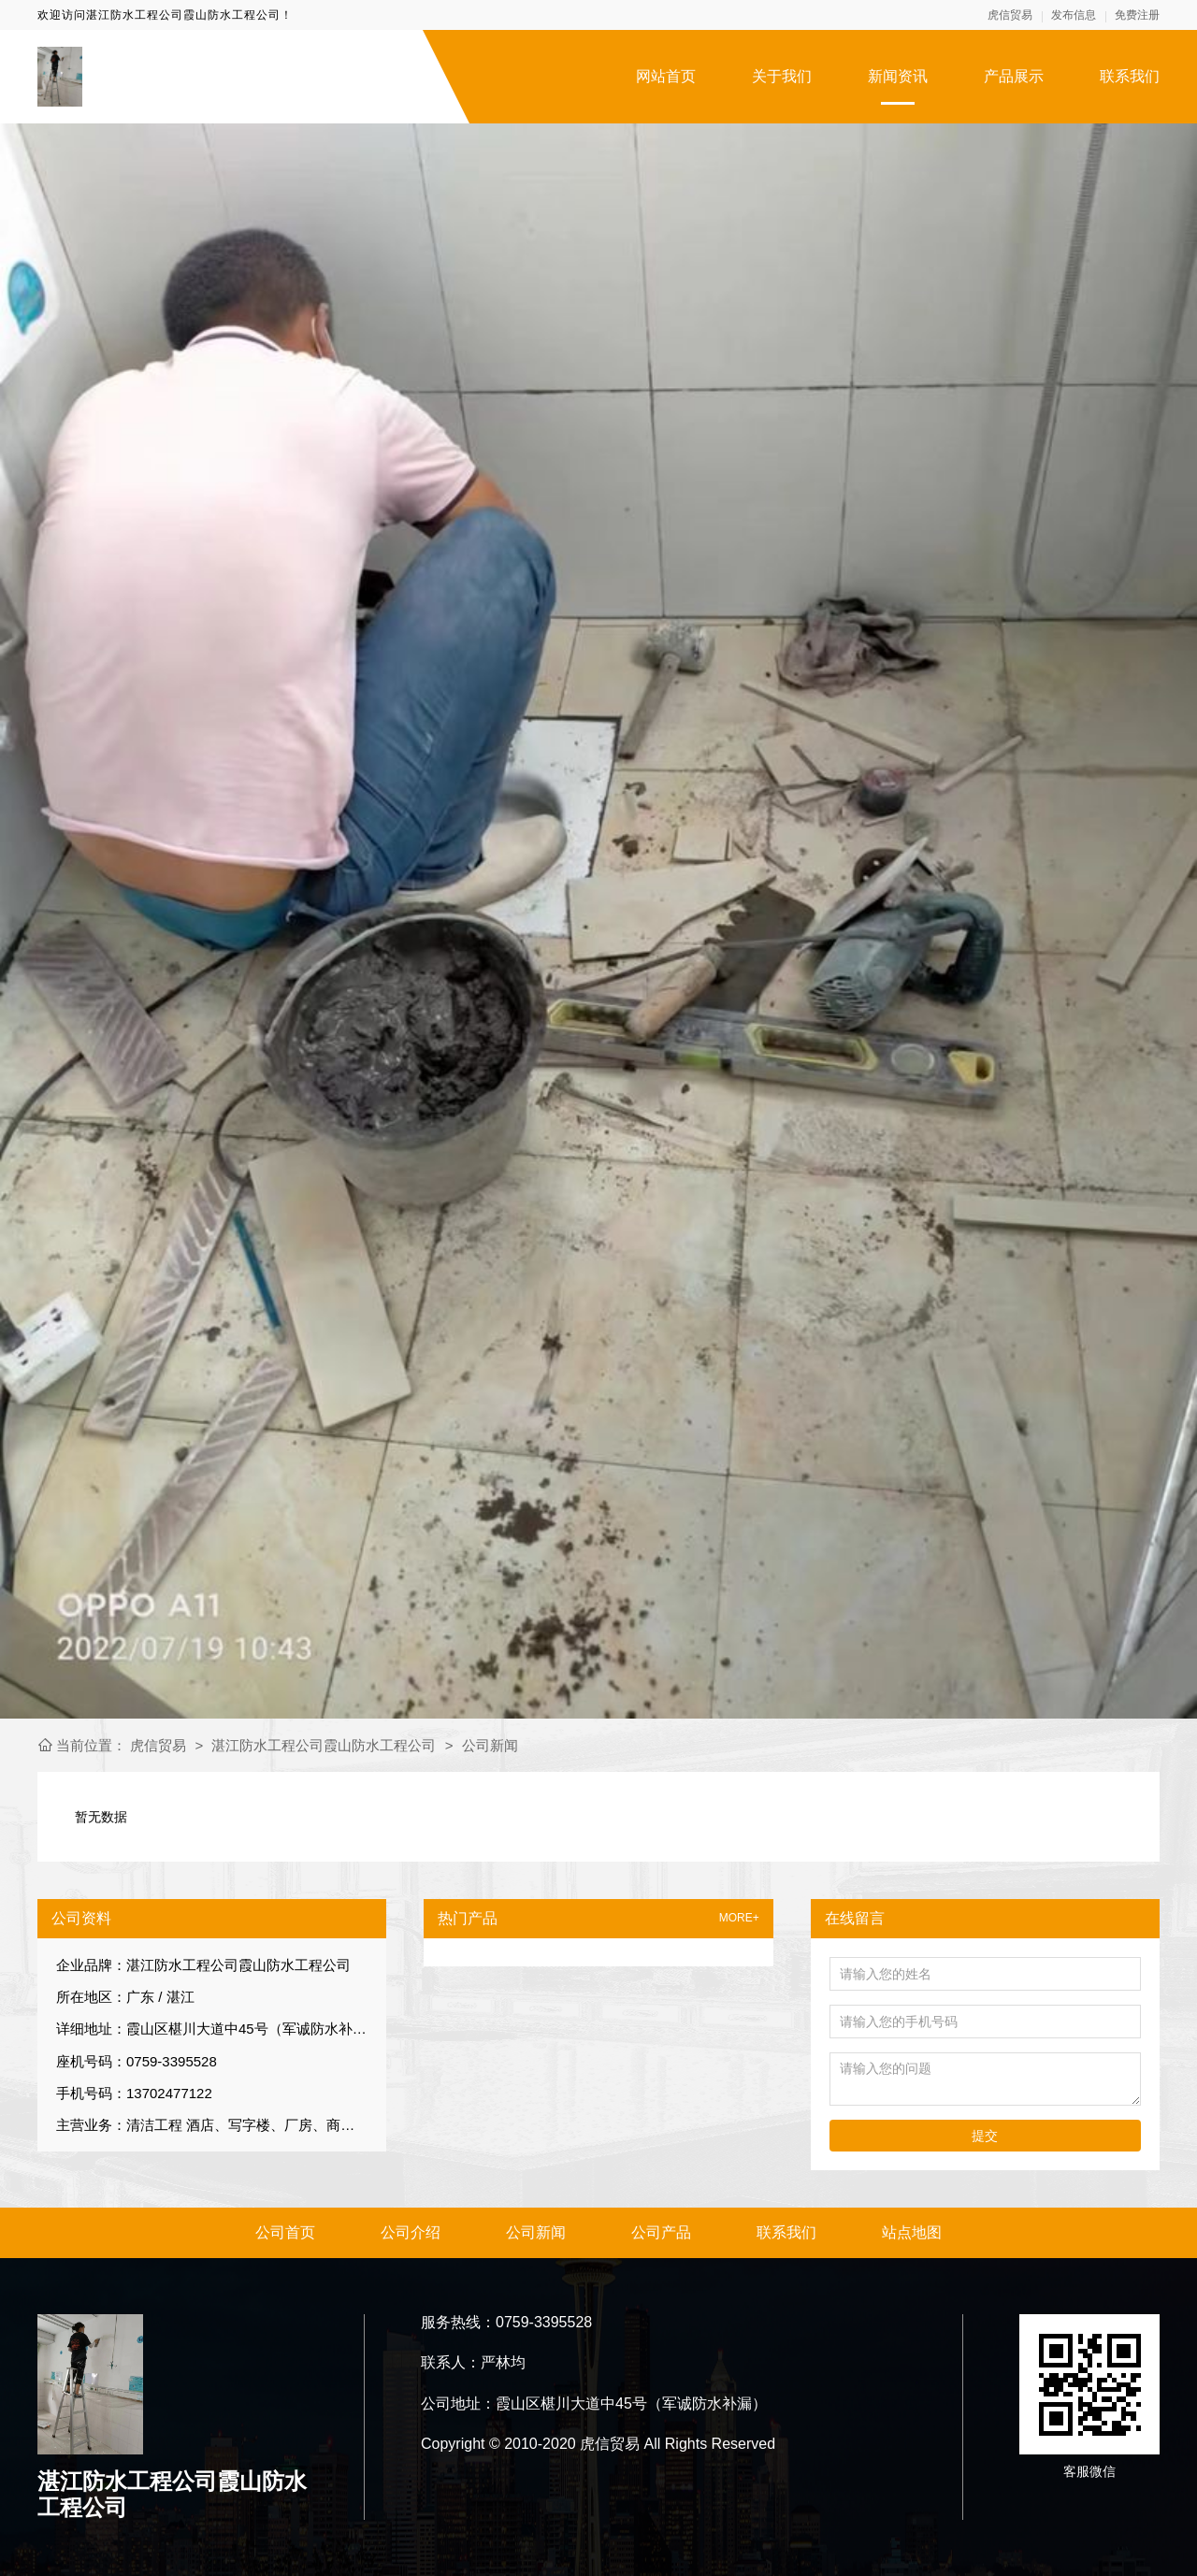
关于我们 (782, 76)
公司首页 (285, 2232)
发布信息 (1073, 15)
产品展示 (1014, 76)
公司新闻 (490, 1745)
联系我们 (1130, 76)
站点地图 (912, 2232)
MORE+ (739, 1918)
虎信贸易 (1010, 15)
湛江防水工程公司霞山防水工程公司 (323, 1745)
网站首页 (666, 76)
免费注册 (1137, 15)
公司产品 (661, 2232)
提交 (985, 2135)
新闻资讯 (898, 76)
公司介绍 (410, 2232)
